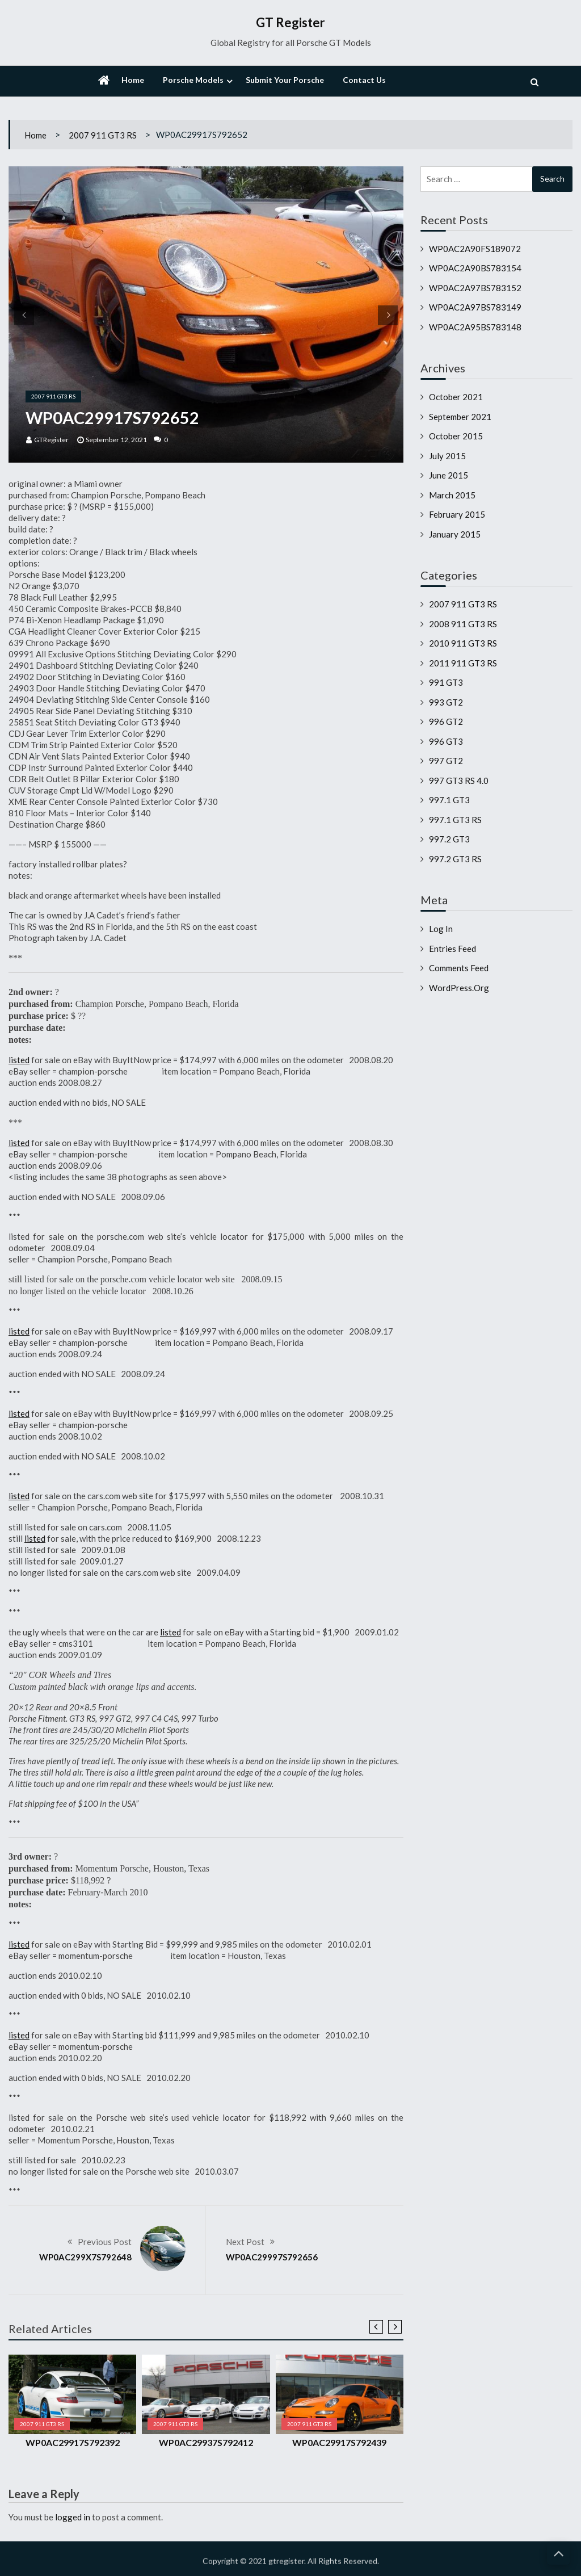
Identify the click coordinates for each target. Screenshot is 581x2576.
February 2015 (457, 514)
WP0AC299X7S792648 (85, 2257)
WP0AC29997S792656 (272, 2257)
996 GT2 (446, 721)
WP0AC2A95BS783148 (475, 327)
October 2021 (456, 397)
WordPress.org (459, 988)
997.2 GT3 (449, 839)
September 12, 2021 (116, 439)
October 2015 (456, 436)
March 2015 (452, 495)
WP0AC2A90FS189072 (475, 249)
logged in (72, 2517)
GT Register (290, 22)
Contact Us (364, 80)
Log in (441, 929)
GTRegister (51, 439)
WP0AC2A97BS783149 (475, 307)
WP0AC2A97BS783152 (475, 288)
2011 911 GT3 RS (463, 663)
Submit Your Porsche (285, 80)
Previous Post (105, 2242)
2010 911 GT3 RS (463, 643)
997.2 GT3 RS (455, 859)
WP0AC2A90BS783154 (475, 268)
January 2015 (455, 534)
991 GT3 (446, 682)
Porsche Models (193, 80)
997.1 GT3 (449, 800)
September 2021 (460, 417)
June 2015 (448, 475)
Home (132, 80)
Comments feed (459, 968)
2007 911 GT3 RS (103, 135)
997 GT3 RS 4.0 (459, 780)
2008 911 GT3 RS (463, 624)
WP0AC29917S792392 (73, 2442)
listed (19, 1060)
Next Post (245, 2242)
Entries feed (452, 948)
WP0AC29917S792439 (339, 2442)
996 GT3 (446, 741)
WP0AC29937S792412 (206, 2442)
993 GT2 (446, 702)
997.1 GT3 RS (455, 820)
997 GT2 (446, 761)
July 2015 (447, 456)
